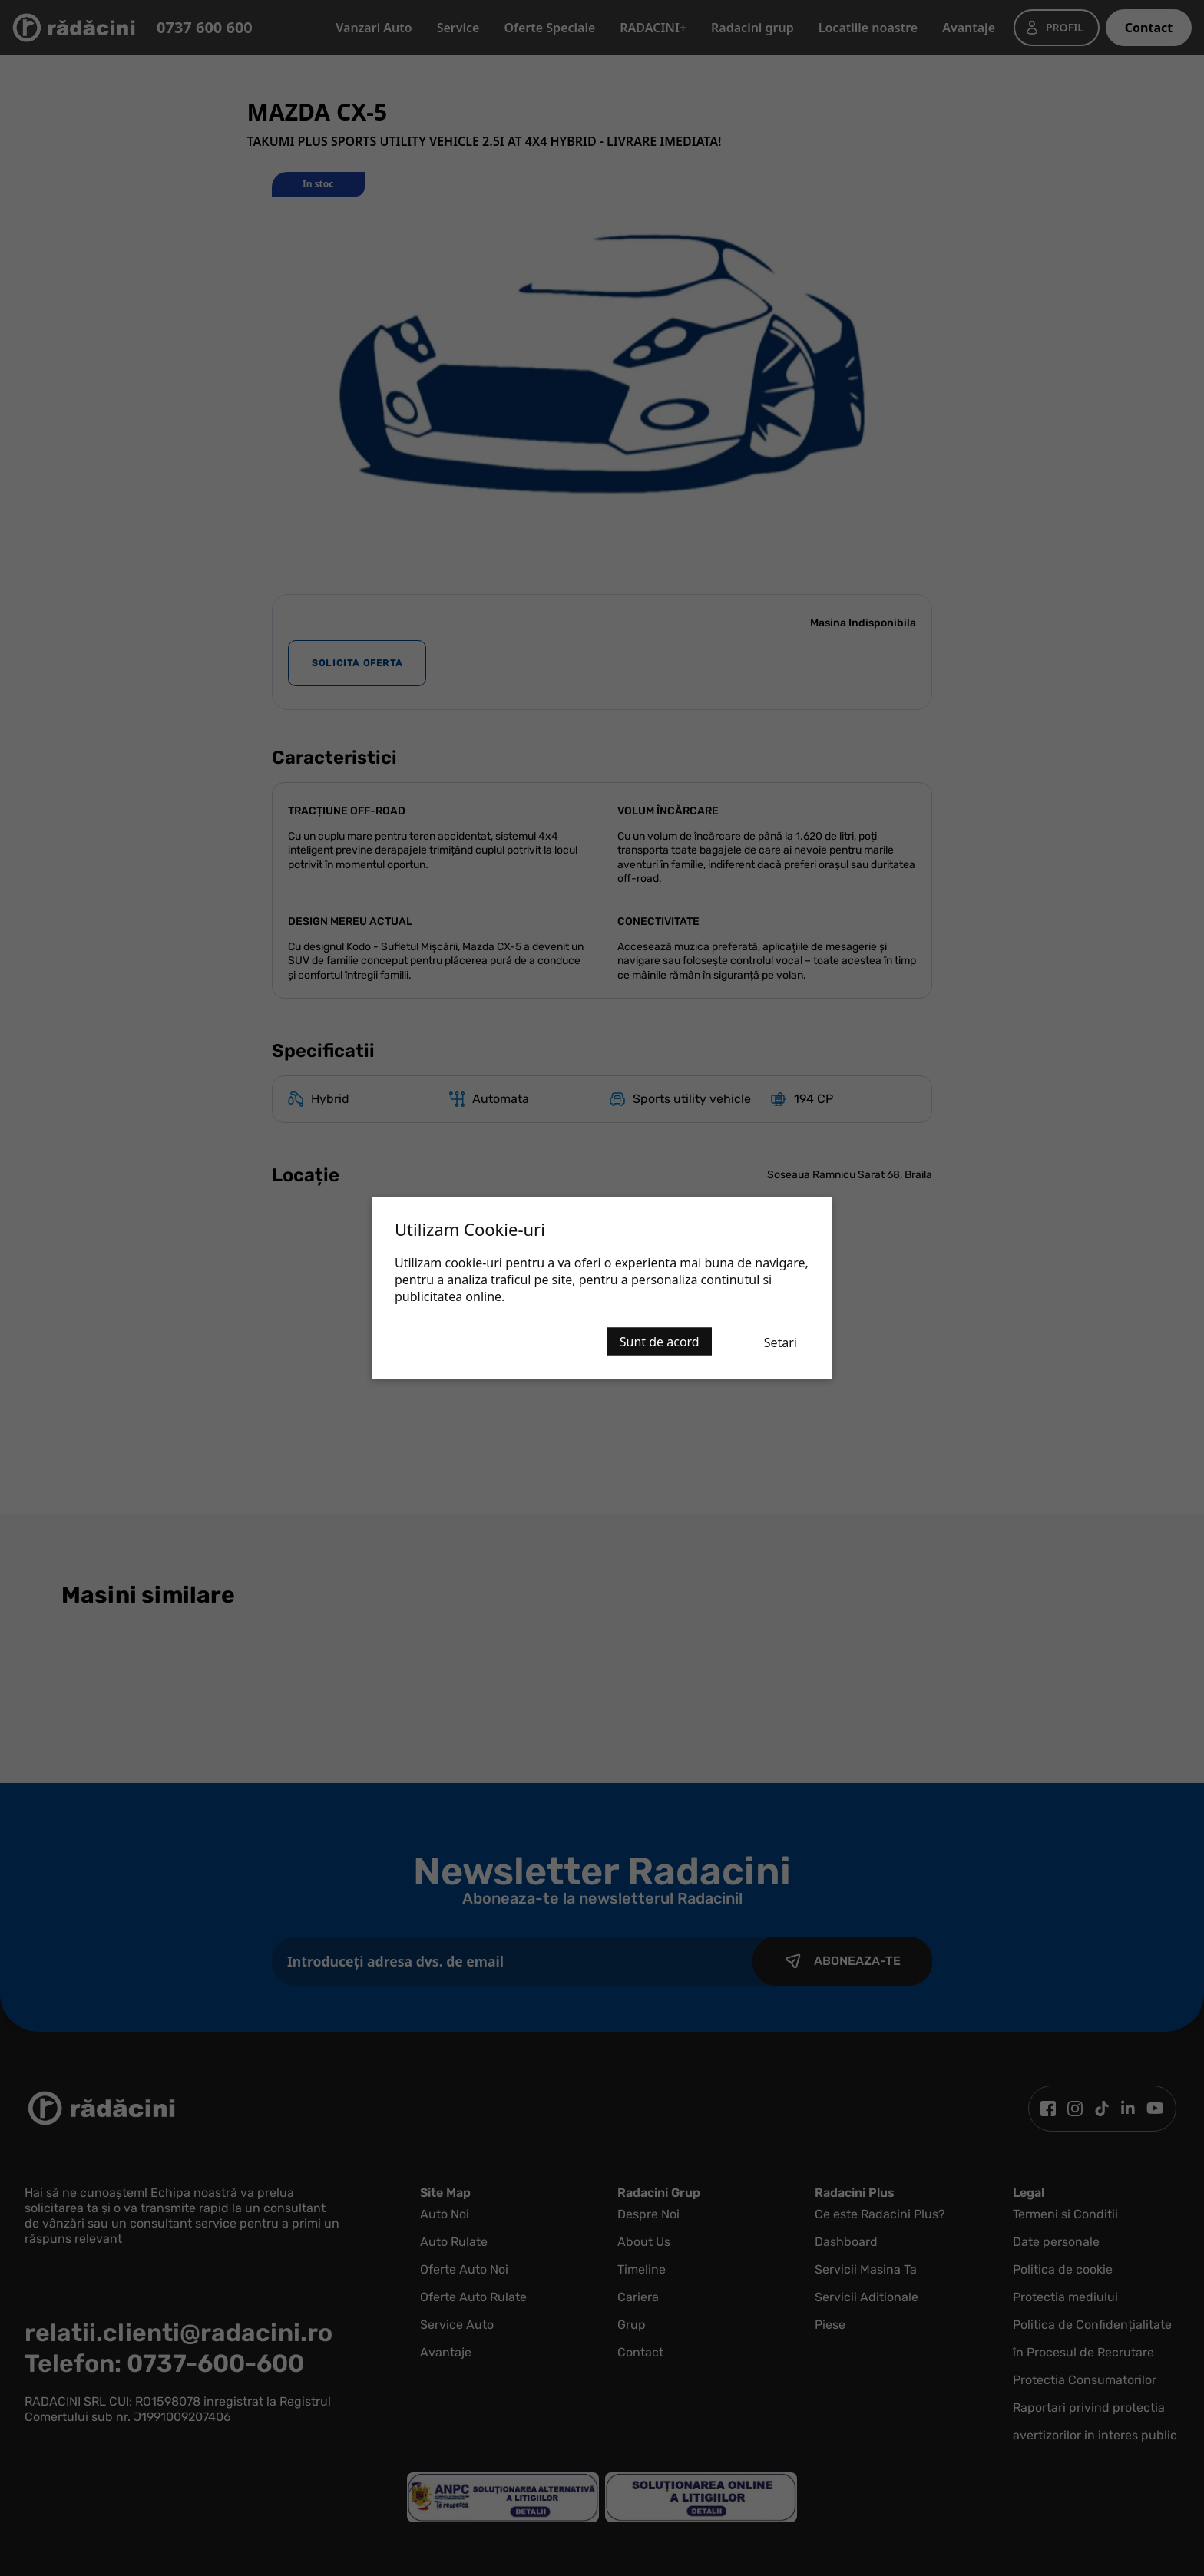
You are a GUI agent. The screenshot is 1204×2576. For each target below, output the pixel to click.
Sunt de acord (660, 1341)
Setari (780, 1342)
